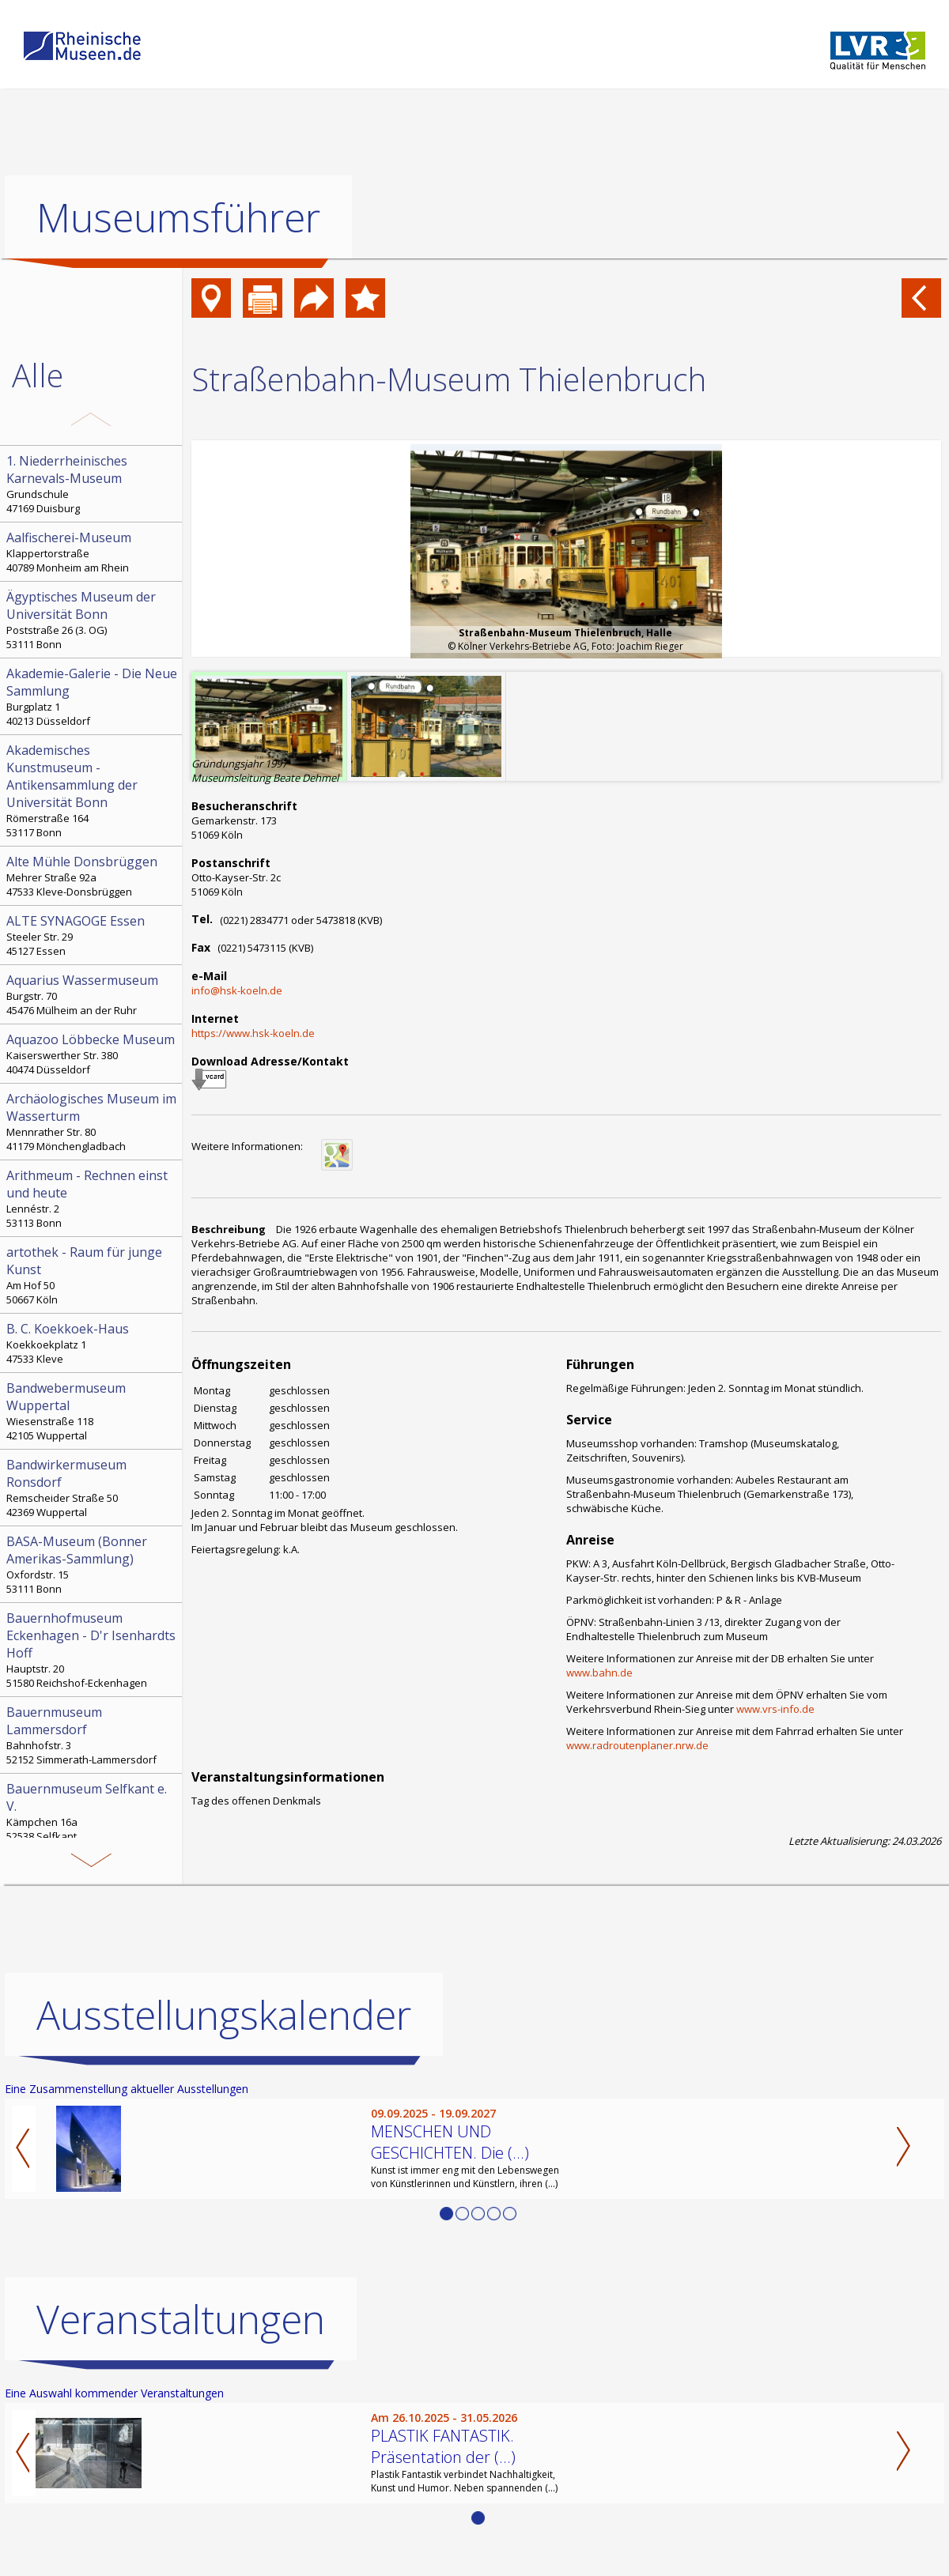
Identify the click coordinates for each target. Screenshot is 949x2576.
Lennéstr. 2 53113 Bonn (92, 1198)
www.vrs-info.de (775, 1709)
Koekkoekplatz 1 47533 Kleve (92, 1343)
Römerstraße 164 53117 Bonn (92, 790)
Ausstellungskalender (223, 2015)
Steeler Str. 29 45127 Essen (92, 935)
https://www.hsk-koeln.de (253, 1033)
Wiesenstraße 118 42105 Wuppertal (92, 1411)
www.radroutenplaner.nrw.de (637, 1745)
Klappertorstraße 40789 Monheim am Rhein (92, 552)
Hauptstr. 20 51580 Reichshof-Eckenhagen (92, 1649)
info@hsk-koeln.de (236, 990)
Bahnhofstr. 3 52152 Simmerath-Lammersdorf (92, 1735)
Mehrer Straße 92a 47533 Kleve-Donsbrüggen (92, 876)
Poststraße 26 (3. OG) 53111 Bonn (92, 619)
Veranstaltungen (180, 2319)
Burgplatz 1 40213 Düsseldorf (92, 696)
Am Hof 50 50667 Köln (92, 1275)
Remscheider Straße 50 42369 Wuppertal (92, 1487)
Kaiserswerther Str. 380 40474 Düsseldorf (92, 1054)
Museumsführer (178, 217)
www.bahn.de (599, 1672)
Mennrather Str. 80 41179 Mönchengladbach (92, 1121)
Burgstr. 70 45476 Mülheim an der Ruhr (92, 994)
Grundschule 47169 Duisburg (92, 483)
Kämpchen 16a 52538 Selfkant (92, 1811)
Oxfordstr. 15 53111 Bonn (92, 1564)
